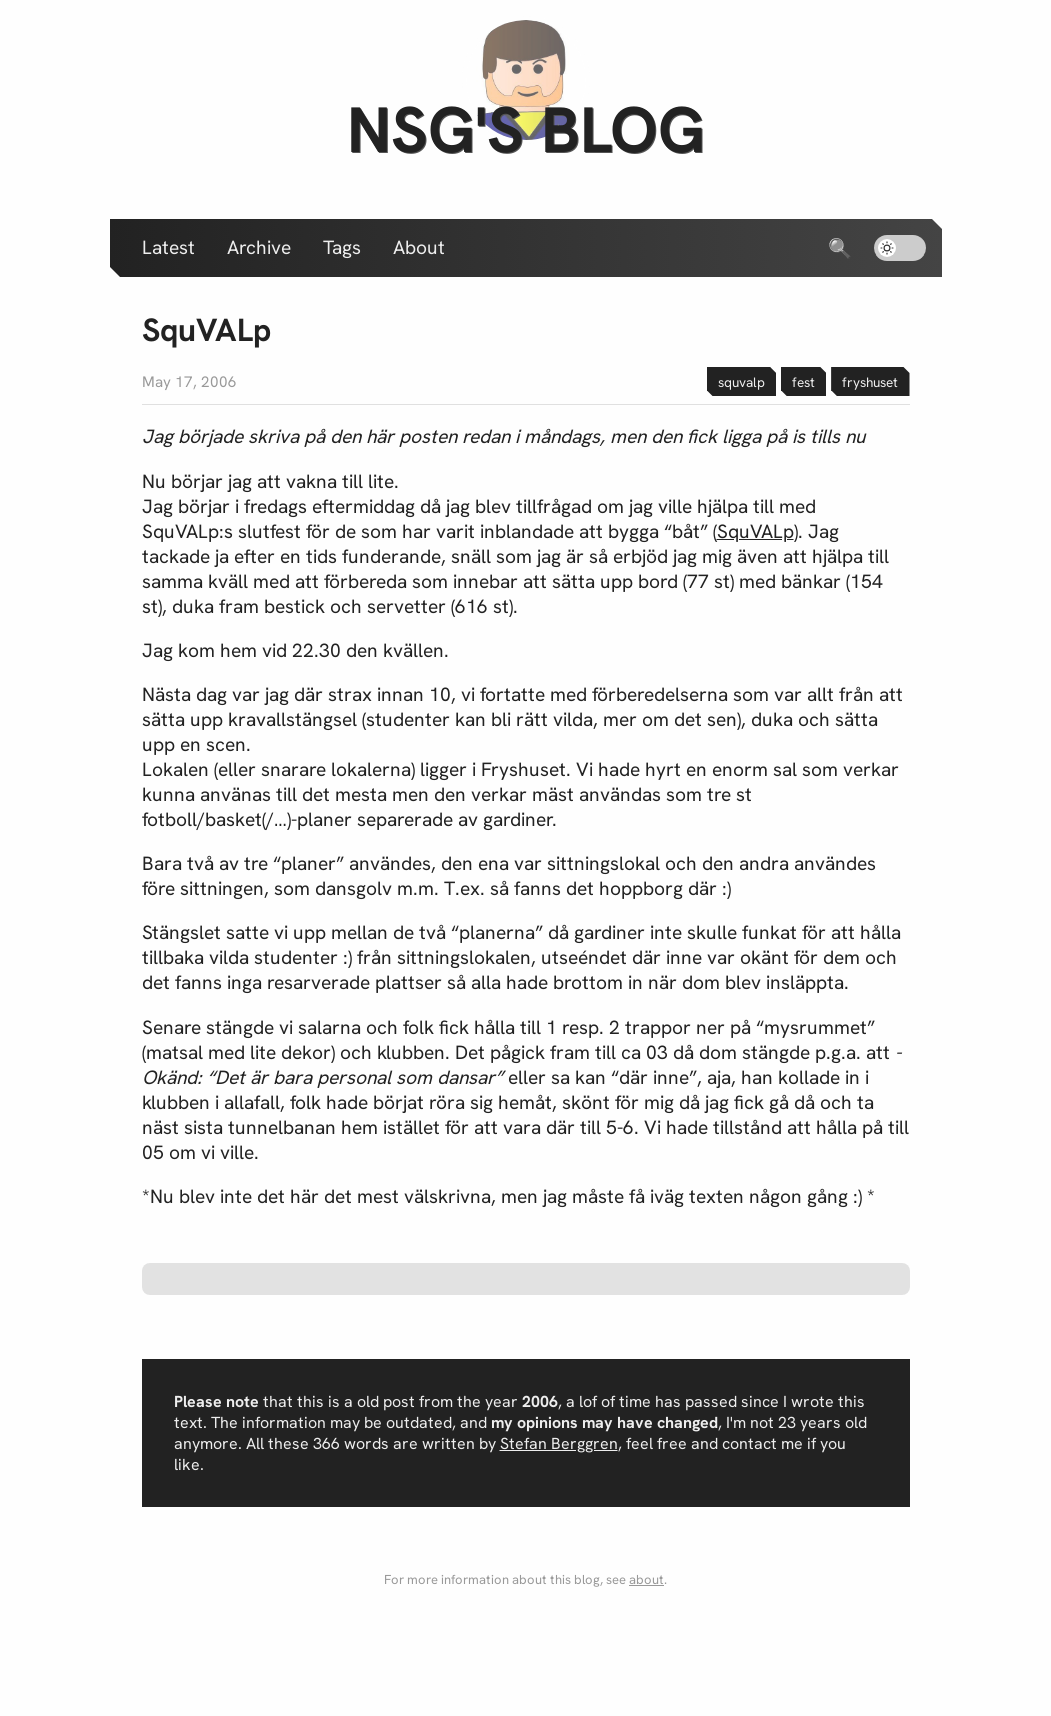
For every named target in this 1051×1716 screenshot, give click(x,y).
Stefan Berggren (559, 1443)
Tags (342, 247)
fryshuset (870, 382)
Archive (259, 247)
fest (803, 382)
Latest (168, 247)
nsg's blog (526, 129)
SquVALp (755, 531)
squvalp (741, 382)
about (646, 1579)
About (419, 247)
